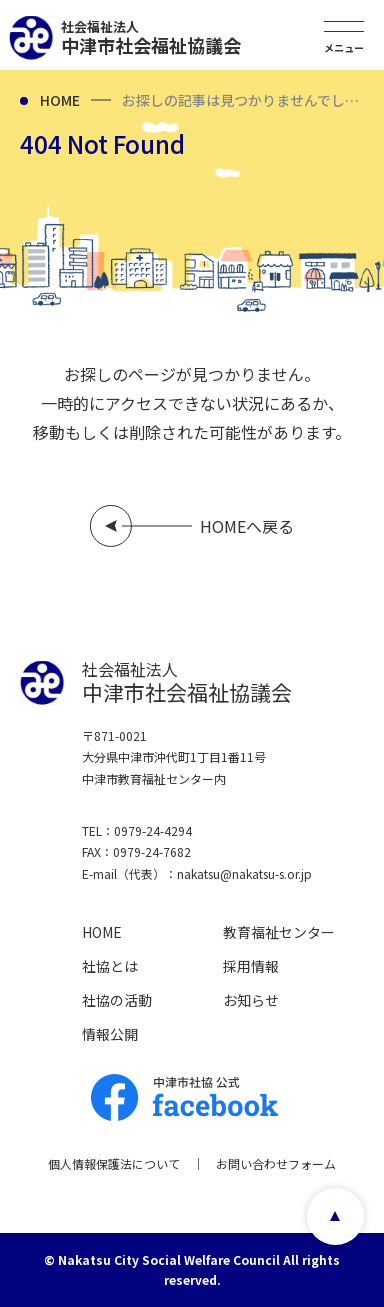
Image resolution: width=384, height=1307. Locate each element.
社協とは (110, 966)
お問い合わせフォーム (276, 1163)
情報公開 (110, 1034)
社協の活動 (117, 1000)
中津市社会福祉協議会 (151, 37)
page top (335, 1216)
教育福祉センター (279, 932)
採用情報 (251, 966)
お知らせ (251, 1000)
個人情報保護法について (114, 1163)
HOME (60, 100)
